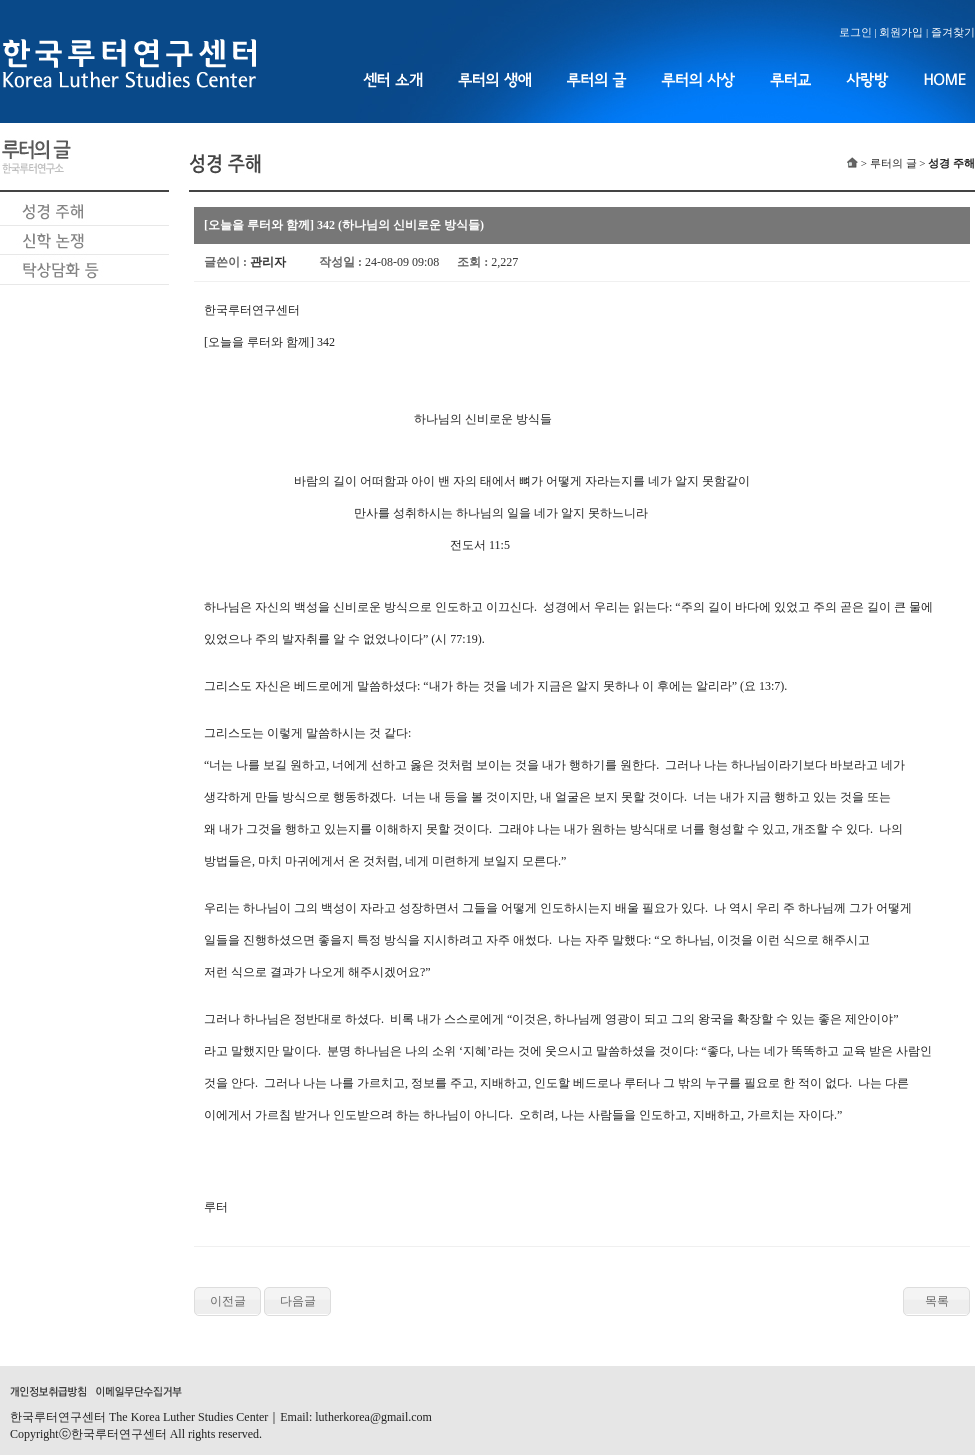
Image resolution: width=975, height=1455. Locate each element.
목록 (937, 1301)
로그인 (855, 32)
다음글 (298, 1301)
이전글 (228, 1301)
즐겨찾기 (953, 32)
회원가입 (901, 32)
